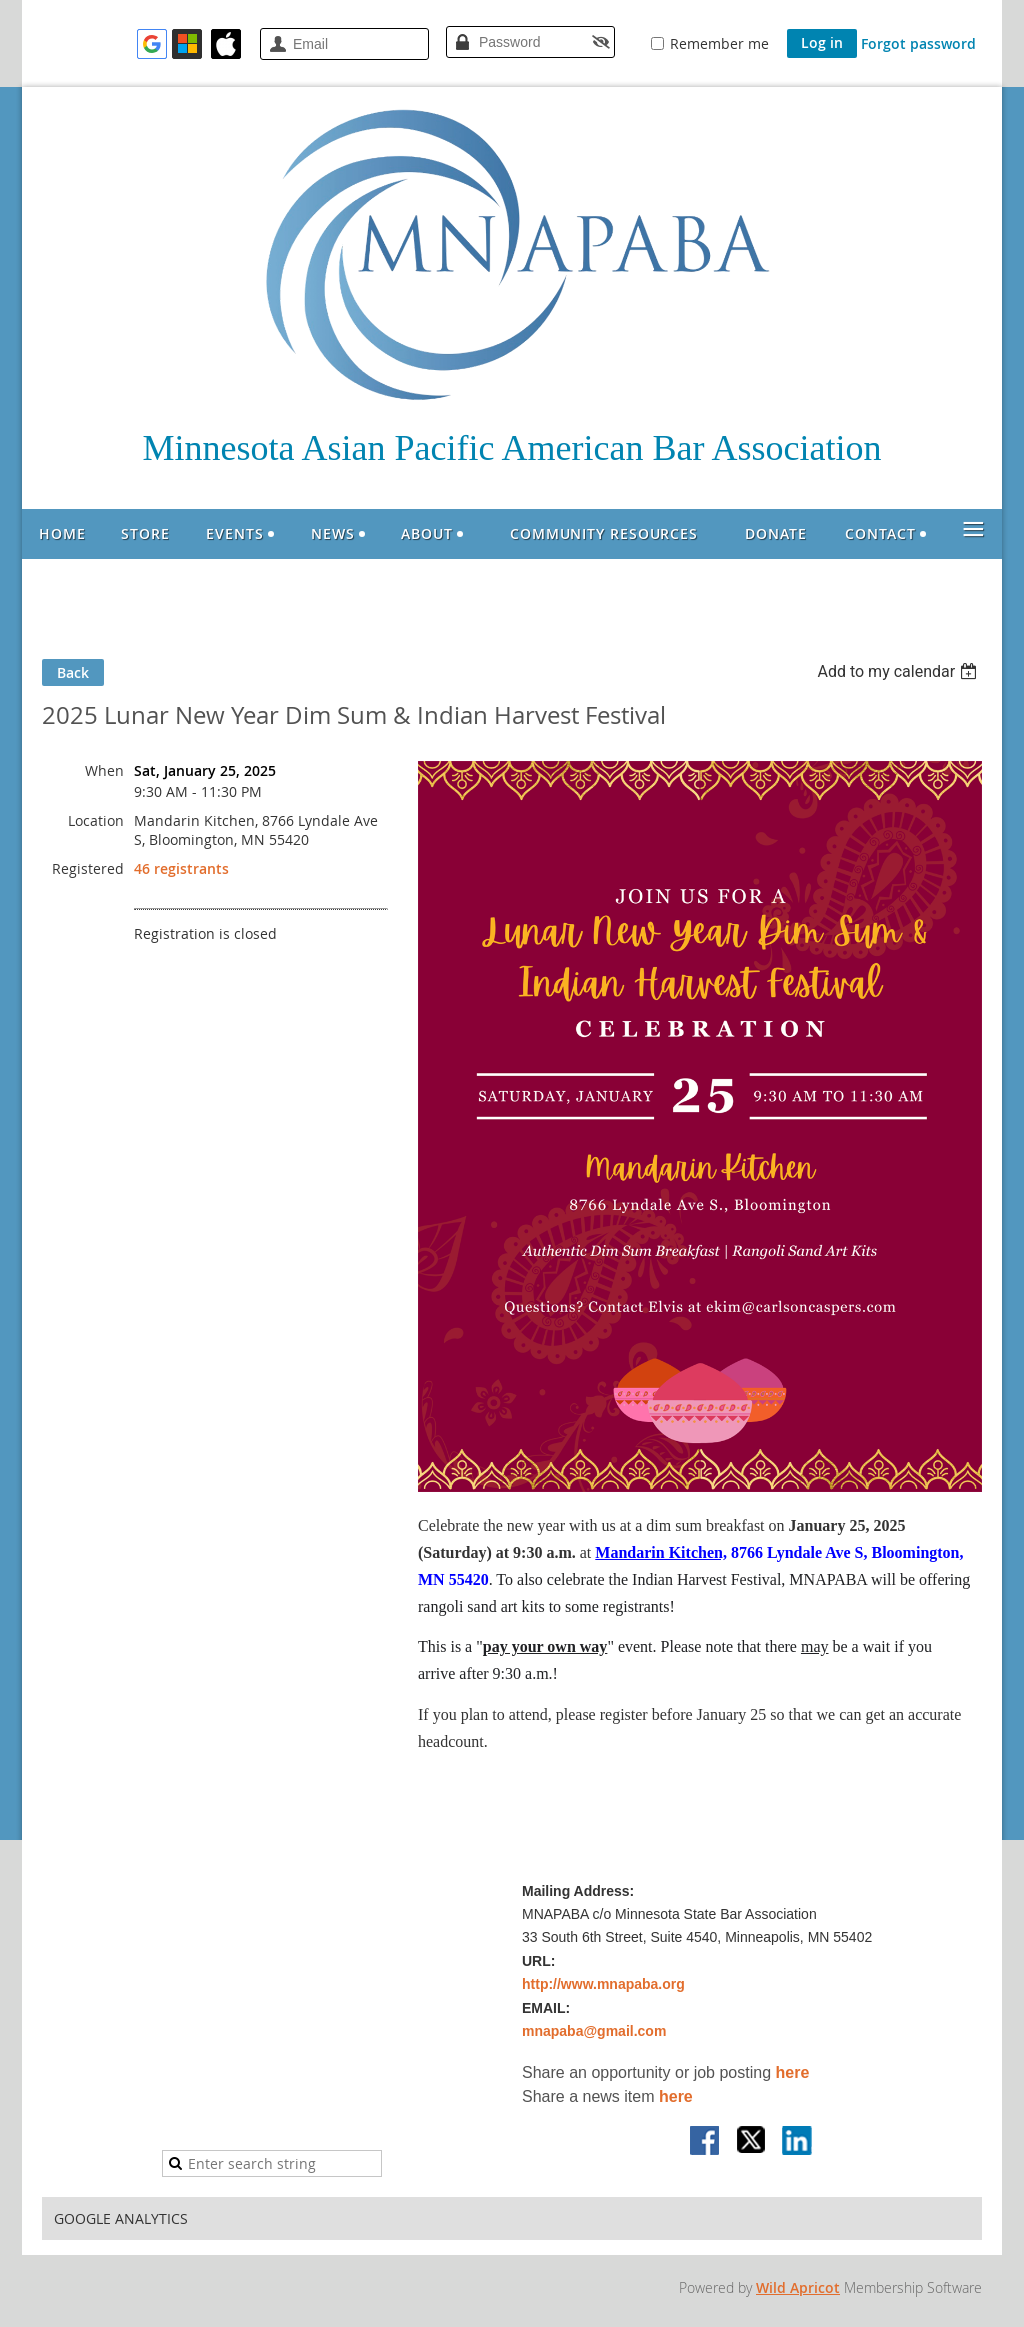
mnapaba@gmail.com (594, 2031)
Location (96, 820)
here (793, 2072)
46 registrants (181, 868)
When (104, 770)
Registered (88, 868)
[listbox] (899, 671)
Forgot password (918, 43)
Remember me (719, 43)
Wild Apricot (798, 2287)
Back (73, 672)
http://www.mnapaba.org (603, 1984)
